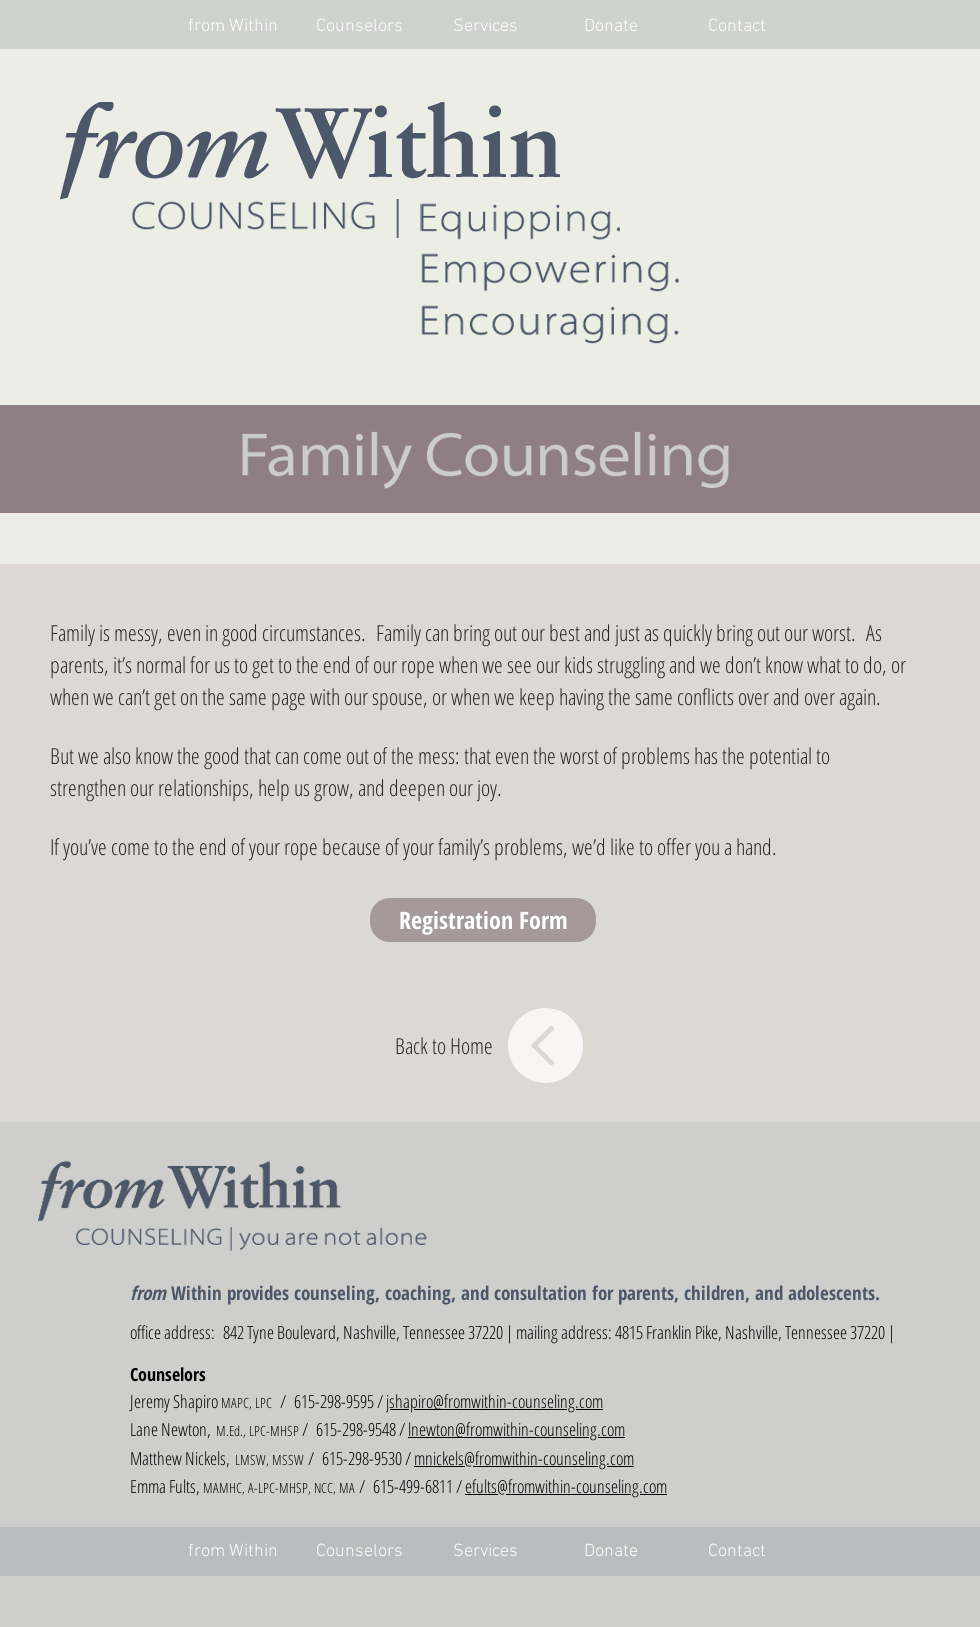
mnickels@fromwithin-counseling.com (524, 1458)
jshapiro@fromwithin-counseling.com (494, 1401)
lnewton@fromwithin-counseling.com (516, 1429)
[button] (359, 26)
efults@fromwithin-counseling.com (566, 1486)
